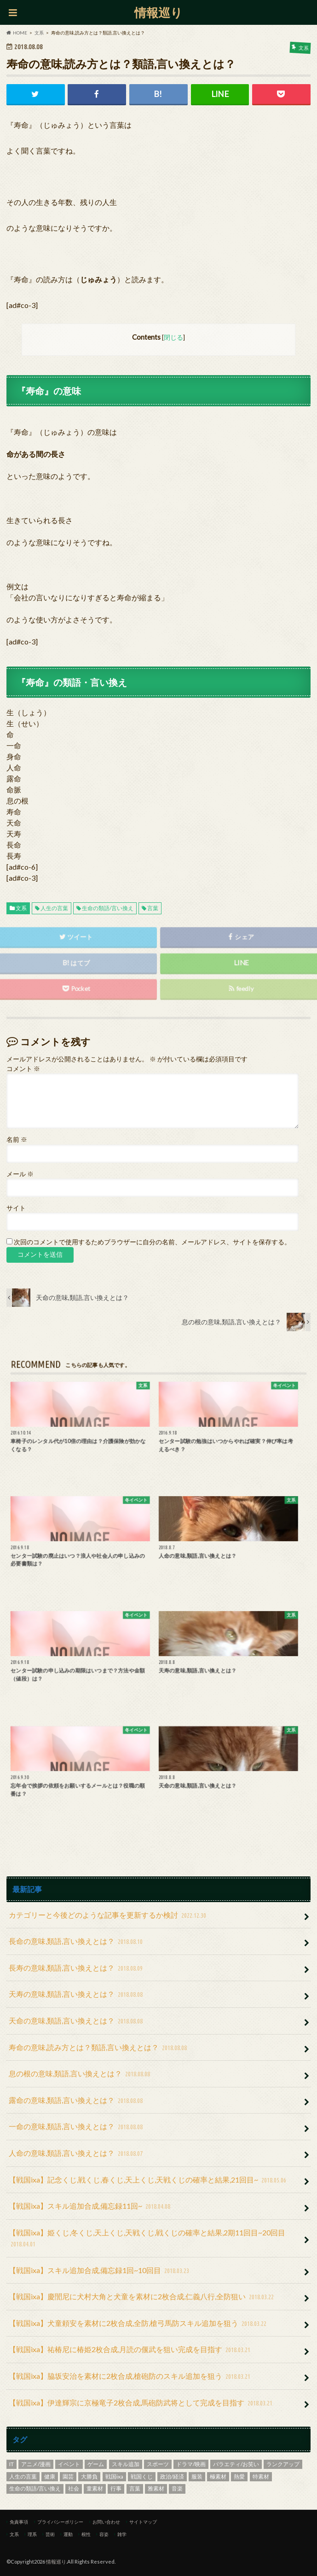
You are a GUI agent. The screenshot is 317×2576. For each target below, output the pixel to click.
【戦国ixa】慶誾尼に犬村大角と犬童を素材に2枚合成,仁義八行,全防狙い (142, 2297)
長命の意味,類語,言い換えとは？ (77, 1942)
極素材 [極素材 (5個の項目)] (218, 2476)
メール (20, 1174)
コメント (23, 1068)
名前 (16, 1139)
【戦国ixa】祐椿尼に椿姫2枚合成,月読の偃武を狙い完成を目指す (131, 2350)
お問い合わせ (106, 2522)
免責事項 (19, 2522)
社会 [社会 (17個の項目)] (73, 2488)
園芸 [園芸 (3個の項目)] (68, 2476)
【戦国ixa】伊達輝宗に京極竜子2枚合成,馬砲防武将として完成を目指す (142, 2403)
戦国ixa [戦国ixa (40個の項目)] (114, 2476)
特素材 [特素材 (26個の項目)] (261, 2476)
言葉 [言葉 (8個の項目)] (134, 2488)
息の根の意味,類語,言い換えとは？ (80, 2074)
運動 (68, 2534)
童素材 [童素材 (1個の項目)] (94, 2488)
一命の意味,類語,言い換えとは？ (77, 2127)
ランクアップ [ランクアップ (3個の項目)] (283, 2464)
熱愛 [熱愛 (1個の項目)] (239, 2476)
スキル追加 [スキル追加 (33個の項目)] (125, 2464)
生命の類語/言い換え (107, 908)
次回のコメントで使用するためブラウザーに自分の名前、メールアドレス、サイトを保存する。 (152, 1242)
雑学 (122, 2534)
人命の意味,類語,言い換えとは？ (77, 2154)
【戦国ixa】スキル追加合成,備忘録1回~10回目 (100, 2270)
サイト (16, 1208)
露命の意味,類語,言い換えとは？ (77, 2101)
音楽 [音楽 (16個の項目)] (177, 2488)
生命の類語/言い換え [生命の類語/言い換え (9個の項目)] (35, 2488)
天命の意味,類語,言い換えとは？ (77, 2021)
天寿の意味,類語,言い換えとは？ (77, 1994)
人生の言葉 (54, 908)
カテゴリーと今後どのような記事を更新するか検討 (108, 1915)
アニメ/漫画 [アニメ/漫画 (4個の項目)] (36, 2464)
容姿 (104, 2534)
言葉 (152, 908)
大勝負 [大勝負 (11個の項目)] (89, 2476)
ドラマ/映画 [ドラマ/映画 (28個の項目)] (191, 2464)
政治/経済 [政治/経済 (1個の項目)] (172, 2476)
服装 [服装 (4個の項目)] (196, 2476)
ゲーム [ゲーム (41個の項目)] (95, 2464)
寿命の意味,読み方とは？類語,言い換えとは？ (99, 2048)
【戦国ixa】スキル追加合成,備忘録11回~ (91, 2206)
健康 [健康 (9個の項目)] (49, 2476)
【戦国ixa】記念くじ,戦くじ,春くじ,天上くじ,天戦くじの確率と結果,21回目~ (148, 2180)
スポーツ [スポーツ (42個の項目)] (158, 2464)
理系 (32, 2534)
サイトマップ (143, 2522)
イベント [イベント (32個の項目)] (69, 2464)
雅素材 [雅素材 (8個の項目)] (156, 2488)
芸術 (50, 2534)
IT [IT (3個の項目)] (11, 2464)
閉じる (173, 337)
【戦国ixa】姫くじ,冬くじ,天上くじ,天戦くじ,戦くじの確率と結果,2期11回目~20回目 (147, 2239)
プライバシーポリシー (60, 2522)
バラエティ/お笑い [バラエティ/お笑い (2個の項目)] (236, 2464)
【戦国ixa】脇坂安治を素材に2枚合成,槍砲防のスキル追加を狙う (131, 2376)
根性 (86, 2534)
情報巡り (158, 12)
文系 (21, 908)
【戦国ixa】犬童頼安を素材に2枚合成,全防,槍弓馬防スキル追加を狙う (139, 2324)
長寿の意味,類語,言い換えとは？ (77, 1968)
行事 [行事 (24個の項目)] (115, 2488)
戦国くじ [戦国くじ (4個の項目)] (142, 2476)
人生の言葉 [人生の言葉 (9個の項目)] (23, 2476)
